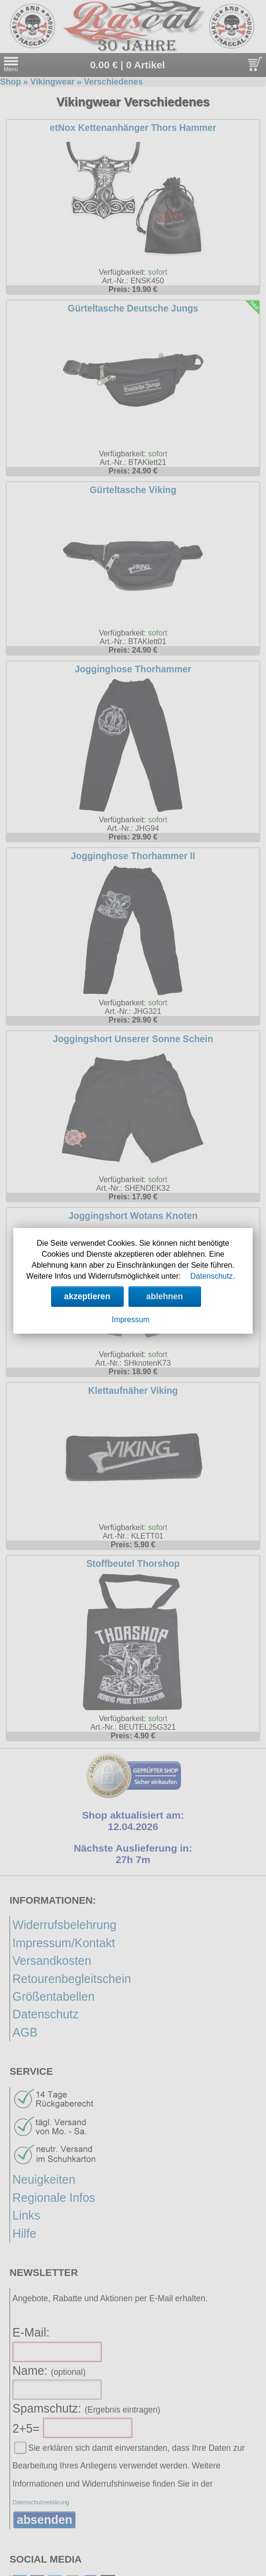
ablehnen (164, 1296)
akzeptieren (87, 1296)
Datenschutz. (213, 1276)
